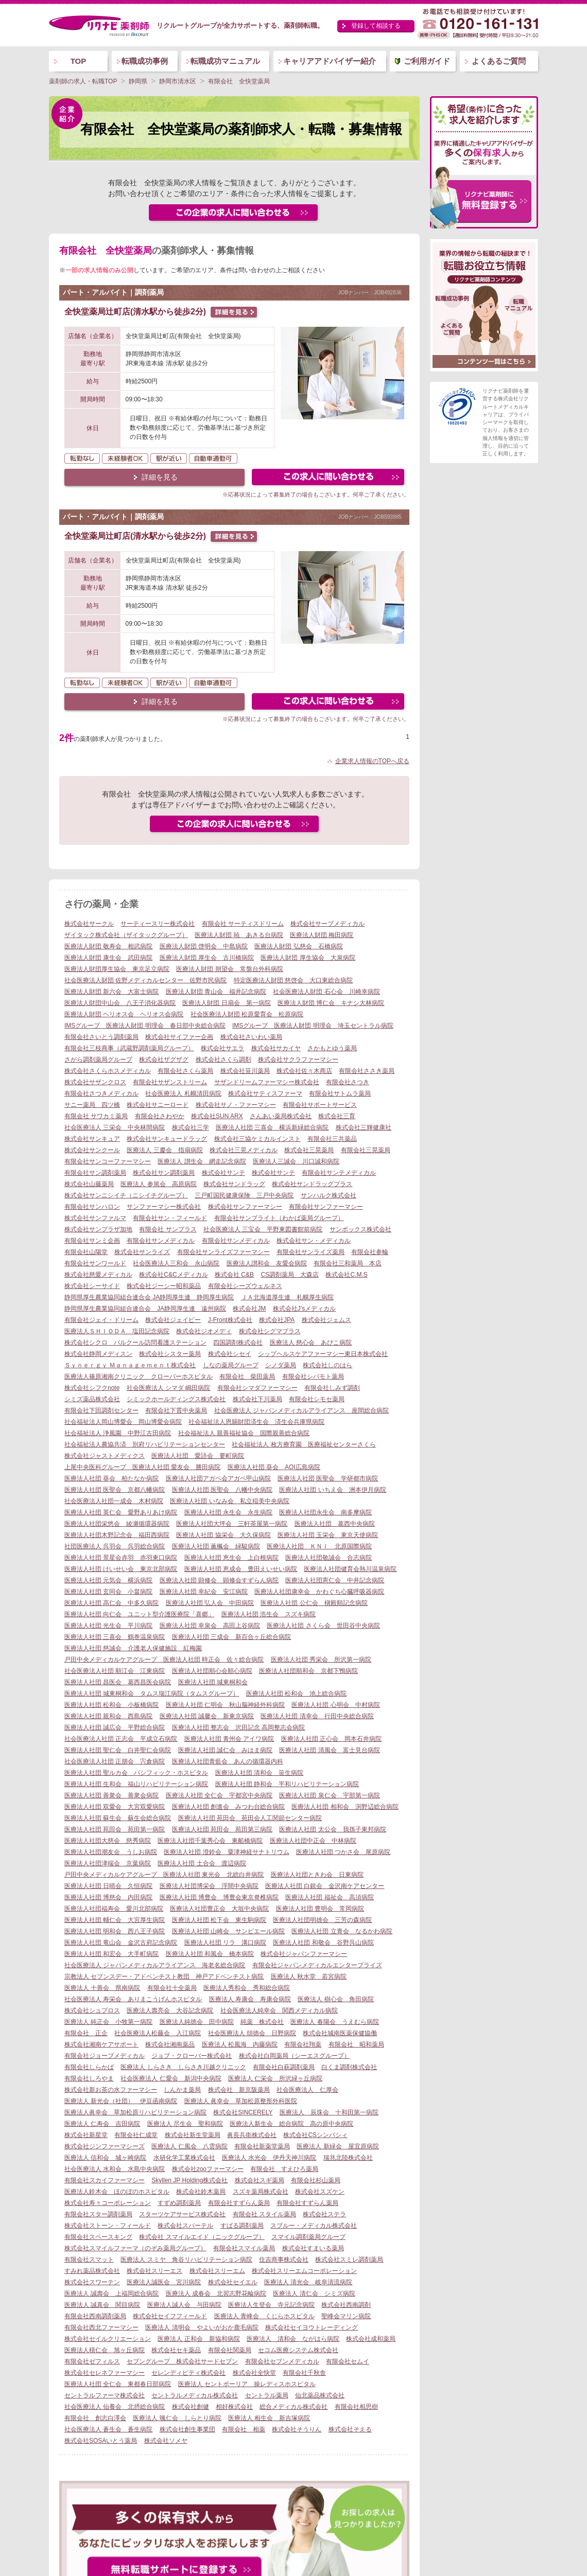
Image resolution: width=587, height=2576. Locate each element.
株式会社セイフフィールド (170, 2316)
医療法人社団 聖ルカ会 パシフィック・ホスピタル (136, 1772)
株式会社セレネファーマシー (104, 2372)
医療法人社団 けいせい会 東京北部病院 (120, 1569)
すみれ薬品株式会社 (92, 2270)
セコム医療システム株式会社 (298, 2350)
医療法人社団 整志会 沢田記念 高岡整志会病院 (238, 1727)
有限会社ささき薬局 (366, 1070)
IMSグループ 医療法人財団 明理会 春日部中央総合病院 (145, 1025)
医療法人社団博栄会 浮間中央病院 (209, 1886)
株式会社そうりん (296, 2429)
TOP (79, 61)
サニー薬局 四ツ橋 (92, 1104)
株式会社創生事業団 (187, 2429)
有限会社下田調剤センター (101, 1410)
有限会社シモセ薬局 (316, 1399)
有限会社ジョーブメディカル (104, 2055)
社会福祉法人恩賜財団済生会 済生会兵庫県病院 (256, 1421)
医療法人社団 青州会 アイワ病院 (229, 1738)
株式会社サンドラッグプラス (312, 1184)
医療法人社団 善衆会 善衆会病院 (111, 1795)
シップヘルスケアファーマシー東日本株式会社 (323, 1353)
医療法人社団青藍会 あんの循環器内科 (227, 1761)
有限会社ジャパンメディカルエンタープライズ (317, 1965)
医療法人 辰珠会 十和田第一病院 (329, 2112)
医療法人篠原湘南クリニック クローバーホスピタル (138, 1376)
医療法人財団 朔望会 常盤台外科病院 (229, 969)
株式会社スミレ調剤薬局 (349, 2259)
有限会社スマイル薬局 (244, 2248)
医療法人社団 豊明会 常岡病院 (320, 1908)
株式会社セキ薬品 (176, 2350)
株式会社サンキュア (92, 1138)
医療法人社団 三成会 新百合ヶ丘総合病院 (231, 1636)
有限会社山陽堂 (86, 1252)
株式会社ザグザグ (163, 1059)
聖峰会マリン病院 (346, 2316)
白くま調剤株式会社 (349, 2067)
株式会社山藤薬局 (89, 1184)
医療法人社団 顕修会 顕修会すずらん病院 (219, 1580)
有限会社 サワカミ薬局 (96, 1116)
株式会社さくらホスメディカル (107, 1070)
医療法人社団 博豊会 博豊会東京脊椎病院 (219, 1897)
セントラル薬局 (266, 2395)
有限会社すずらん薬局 (239, 2203)
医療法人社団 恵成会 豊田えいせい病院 (240, 1569)
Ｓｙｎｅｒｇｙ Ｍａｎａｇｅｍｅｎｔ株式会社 (130, 1365)
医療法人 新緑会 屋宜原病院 (337, 2146)
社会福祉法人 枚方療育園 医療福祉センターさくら (303, 1444)
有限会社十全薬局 (172, 1987)
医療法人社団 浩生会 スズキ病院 (268, 1614)
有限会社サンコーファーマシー (107, 1161)
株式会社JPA (277, 1320)
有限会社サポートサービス (320, 1104)
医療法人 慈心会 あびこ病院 (311, 1342)
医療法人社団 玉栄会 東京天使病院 (328, 1535)
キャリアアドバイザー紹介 (329, 61)
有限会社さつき (347, 1082)
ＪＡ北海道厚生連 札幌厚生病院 (287, 1297)
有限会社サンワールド (95, 1263)
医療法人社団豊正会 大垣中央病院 (219, 1908)
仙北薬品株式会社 (319, 2395)
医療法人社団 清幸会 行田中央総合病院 (317, 1716)
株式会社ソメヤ (165, 2440)
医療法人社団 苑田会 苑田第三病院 (222, 1829)
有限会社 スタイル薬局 (264, 2214)
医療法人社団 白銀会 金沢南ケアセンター (324, 1886)
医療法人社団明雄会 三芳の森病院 (322, 1920)
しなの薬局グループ (230, 1365)
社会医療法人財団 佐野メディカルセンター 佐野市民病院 (145, 980)
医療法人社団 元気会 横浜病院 (108, 1580)
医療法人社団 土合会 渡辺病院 (202, 1863)
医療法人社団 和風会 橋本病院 (210, 1953)
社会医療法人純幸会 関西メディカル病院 (279, 2010)
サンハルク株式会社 (328, 1195)
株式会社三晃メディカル (244, 1150)
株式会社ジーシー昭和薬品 (164, 1286)
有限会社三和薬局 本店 (348, 1263)
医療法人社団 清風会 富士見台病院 (329, 1750)
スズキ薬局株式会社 (260, 2191)
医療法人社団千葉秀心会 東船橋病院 (210, 1840)
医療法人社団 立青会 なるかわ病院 (341, 1931)
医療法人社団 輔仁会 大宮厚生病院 (114, 1920)
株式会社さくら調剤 (223, 1059)
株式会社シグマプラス (270, 1331)
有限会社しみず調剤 (332, 1387)
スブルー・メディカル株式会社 (313, 2225)
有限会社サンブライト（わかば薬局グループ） (279, 1218)
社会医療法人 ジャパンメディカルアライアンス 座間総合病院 (301, 1410)
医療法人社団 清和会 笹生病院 (259, 1772)
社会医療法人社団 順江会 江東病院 (114, 1670)
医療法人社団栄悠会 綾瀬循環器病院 (116, 1523)
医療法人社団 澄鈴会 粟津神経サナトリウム (226, 1852)
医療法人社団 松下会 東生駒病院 (219, 1920)
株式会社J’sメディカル (304, 1308)
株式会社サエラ (222, 1048)
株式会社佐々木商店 (304, 1070)
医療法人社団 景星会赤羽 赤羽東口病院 (120, 1557)
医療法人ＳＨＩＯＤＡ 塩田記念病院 (116, 1331)
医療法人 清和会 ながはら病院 (293, 2338)
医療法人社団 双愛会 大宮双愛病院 (114, 1806)
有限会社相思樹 (356, 2406)
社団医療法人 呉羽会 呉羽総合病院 (114, 1546)
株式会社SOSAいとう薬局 (100, 2440)
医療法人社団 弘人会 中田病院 (210, 1603)
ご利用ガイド (427, 61)
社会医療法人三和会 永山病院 (176, 1263)
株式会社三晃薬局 (309, 1150)
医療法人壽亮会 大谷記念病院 (170, 2010)
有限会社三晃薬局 (365, 1150)
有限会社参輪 (369, 1252)
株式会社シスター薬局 (170, 1353)
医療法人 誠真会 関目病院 (102, 2304)
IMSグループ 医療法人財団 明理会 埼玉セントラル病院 (312, 1025)
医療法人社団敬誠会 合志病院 (328, 1557)
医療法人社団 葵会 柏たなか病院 (111, 1478)
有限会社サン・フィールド (170, 1218)
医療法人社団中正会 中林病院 (313, 1840)
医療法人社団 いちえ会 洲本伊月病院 (332, 1489)
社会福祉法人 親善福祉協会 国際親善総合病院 (243, 1433)
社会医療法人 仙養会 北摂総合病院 (114, 2406)
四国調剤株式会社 (238, 1342)
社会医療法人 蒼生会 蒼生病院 (108, 2429)
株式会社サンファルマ (95, 1218)
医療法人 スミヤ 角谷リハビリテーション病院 (186, 2259)
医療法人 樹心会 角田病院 (335, 1999)
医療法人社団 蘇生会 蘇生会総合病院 (117, 1818)
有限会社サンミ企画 (92, 1240)
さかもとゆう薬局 (332, 1048)
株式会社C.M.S (346, 1274)
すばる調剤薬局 (242, 2225)
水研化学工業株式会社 (184, 2157)
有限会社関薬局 (229, 2350)
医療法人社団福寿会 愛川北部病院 (113, 1908)
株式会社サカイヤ (276, 1048)
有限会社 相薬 (243, 2429)
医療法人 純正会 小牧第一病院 (108, 2021)
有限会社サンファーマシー (326, 1206)
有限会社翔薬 (302, 2044)
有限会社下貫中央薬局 (176, 1410)
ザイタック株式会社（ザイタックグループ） (126, 935)
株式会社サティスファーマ (265, 1093)
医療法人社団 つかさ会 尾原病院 (343, 1852)
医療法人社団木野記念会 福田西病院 (116, 1535)
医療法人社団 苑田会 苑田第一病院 (114, 1829)
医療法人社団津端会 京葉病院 (107, 1863)
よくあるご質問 (499, 61)
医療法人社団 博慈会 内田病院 (108, 1897)
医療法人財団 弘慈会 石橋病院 (298, 946)
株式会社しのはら (327, 1365)
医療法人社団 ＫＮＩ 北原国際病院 (319, 1546)
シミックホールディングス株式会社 (176, 1399)
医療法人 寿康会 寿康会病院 (250, 1999)
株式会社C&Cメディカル (173, 1274)
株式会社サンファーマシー (245, 1206)
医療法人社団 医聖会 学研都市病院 (328, 1478)
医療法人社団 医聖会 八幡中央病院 (222, 1489)
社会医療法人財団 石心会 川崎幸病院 (326, 991)
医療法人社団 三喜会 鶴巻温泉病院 (114, 1636)
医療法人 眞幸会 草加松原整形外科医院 (240, 2101)
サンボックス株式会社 (360, 1229)
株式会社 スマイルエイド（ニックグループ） (201, 2236)
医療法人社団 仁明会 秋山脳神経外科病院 (225, 1704)
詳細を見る (160, 477)
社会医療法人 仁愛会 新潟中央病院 (170, 2078)
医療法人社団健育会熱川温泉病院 (350, 1569)
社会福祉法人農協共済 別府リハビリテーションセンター (144, 1444)
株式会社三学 (190, 1127)
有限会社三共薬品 (332, 1138)
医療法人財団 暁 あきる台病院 (239, 935)
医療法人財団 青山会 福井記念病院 (216, 991)
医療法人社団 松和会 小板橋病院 (111, 1704)
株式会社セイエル (232, 2282)
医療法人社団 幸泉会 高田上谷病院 (210, 1625)
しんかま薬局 (182, 2089)
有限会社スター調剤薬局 (98, 2214)
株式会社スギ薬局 (259, 2180)
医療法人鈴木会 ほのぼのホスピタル (116, 2191)
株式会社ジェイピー (173, 1320)
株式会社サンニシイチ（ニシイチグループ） (126, 1195)
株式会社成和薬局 (370, 2338)
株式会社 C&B (234, 1274)
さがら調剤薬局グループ (98, 1059)
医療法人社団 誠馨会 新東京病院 (207, 1716)
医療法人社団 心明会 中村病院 (335, 1704)
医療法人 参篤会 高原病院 (158, 1184)
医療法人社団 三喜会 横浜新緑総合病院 (272, 1127)
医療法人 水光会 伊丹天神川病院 (269, 2157)
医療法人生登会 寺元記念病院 (271, 2304)
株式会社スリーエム (217, 2270)
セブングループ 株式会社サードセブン (182, 2361)
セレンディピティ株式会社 (188, 2372)
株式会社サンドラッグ (234, 1184)
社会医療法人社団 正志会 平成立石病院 (120, 1738)
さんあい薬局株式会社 (281, 1116)
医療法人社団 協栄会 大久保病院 (223, 1535)
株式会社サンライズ (142, 1252)
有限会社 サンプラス (167, 1229)
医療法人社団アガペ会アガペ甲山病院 (218, 1478)
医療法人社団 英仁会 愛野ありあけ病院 (120, 1512)
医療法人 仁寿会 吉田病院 (102, 2123)
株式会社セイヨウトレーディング (311, 2327)
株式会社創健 (190, 2406)
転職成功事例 (145, 61)
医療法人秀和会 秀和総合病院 (246, 1987)
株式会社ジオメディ (204, 1331)
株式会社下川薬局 (257, 1399)
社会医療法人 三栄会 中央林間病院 (114, 1127)
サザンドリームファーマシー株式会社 (266, 1082)
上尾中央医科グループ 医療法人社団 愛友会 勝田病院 (142, 1467)
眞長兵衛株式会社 (252, 2135)
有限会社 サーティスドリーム (243, 923)
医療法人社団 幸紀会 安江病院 (204, 1591)
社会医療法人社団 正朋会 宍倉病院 (114, 1761)
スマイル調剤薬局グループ (308, 2236)
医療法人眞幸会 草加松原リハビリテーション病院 (135, 2112)
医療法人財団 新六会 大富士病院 (111, 991)
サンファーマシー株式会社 (164, 1206)
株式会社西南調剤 (346, 2304)
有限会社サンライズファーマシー (223, 1252)
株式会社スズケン (319, 2191)
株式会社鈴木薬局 (201, 2191)
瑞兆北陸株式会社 (348, 2157)
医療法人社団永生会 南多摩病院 (325, 1512)
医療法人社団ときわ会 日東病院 (317, 1874)
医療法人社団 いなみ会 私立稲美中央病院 (229, 1501)
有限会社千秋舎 (304, 2372)
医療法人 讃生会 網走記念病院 (202, 1161)
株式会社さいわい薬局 (251, 1036)
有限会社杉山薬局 (315, 2180)
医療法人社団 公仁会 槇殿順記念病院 (314, 1603)
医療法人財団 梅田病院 (321, 935)
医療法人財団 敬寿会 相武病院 (108, 946)
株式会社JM (249, 1308)
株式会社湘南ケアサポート (101, 2044)
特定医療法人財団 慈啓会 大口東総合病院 (293, 980)
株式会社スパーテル (185, 2225)
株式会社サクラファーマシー (298, 1059)
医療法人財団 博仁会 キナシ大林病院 (331, 1003)
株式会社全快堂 (254, 2372)
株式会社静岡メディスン (98, 1353)
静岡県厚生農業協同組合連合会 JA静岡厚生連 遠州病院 (145, 1308)
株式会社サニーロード (157, 1104)
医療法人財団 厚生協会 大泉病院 (308, 957)
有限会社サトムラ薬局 (340, 1093)
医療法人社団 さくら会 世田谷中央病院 (323, 1625)
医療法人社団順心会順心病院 (212, 1670)
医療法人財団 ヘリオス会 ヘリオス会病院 (123, 1014)
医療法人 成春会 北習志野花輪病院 (216, 2293)
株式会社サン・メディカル (314, 1240)
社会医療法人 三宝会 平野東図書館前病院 (262, 1229)
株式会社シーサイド (92, 1286)
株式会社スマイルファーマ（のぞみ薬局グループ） (135, 2248)
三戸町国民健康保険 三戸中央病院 (244, 1195)
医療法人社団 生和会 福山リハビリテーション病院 (136, 1784)
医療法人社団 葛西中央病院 (335, 1523)
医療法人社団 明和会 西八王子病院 (114, 1931)
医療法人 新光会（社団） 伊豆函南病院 (120, 2101)
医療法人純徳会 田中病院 (197, 2021)
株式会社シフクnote (91, 1387)
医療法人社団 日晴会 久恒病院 (108, 1886)
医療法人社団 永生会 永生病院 (228, 1512)
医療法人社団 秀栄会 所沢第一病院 (321, 1659)
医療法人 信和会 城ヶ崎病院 (105, 2157)
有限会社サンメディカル (161, 1240)
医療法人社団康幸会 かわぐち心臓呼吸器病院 (319, 1591)
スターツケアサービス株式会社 (182, 2214)
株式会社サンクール (92, 1150)
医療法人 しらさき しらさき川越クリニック (183, 2067)
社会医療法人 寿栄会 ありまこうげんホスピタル (133, 1999)
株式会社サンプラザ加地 (98, 1229)
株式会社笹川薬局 (245, 1070)
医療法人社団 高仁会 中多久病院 (111, 1603)
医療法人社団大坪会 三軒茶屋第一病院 (231, 1523)
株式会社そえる (350, 2429)
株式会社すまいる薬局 (313, 2248)
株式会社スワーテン (92, 2282)
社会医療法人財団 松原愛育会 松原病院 (247, 1014)
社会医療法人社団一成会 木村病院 (113, 1501)
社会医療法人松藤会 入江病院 (157, 2033)
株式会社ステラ (324, 2214)
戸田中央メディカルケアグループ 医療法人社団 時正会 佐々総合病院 (164, 1659)
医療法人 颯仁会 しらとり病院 (177, 2418)
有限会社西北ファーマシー (101, 2327)
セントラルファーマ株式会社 (104, 2395)
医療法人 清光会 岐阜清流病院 (308, 2282)
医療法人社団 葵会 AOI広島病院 (274, 1467)
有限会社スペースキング (98, 2236)
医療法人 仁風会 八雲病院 (189, 2146)
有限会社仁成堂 (136, 2135)
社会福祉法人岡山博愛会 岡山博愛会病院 (123, 1421)
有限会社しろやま (89, 2078)
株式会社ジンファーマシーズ (104, 2146)
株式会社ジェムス (326, 1320)
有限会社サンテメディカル (339, 1172)
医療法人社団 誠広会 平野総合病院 (114, 1727)
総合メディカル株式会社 (293, 2406)
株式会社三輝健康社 (363, 1127)
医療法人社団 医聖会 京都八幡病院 (114, 1489)
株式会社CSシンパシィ (315, 2135)
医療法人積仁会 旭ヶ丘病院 (104, 2350)
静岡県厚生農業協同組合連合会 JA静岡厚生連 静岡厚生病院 (149, 1297)
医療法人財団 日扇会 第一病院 (226, 1003)
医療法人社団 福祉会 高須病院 (329, 1897)
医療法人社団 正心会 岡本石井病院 (331, 1738)
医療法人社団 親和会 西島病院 (108, 1716)
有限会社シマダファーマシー (257, 1387)
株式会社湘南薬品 (170, 2044)
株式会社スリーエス (154, 2270)
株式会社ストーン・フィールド (107, 2225)
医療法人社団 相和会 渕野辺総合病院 (344, 1806)
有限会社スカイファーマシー (104, 2180)
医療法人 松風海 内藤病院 (240, 2044)
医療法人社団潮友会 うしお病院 (110, 1852)
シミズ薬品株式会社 (92, 1399)
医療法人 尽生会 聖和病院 (185, 2123)
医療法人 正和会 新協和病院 (198, 2338)
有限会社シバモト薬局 (313, 1376)
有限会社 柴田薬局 (247, 1376)
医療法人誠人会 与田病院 (184, 2304)
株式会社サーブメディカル (327, 923)
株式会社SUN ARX (217, 1116)
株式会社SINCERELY (242, 2112)
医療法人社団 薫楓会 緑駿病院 (216, 1546)
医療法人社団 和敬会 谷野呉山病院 (323, 1942)
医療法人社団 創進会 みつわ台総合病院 (228, 1806)
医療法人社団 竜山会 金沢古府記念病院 (120, 1942)
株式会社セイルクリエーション (107, 2338)
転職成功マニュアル (225, 61)
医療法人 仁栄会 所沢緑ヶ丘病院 (275, 2078)
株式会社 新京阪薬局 (239, 2089)
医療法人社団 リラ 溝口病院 (225, 1942)
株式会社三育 (336, 1116)
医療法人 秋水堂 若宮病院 (309, 1976)
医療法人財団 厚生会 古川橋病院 (207, 957)
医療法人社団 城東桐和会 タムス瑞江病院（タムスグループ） (151, 1693)
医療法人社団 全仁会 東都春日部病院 (117, 2384)
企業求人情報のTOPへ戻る (372, 761)
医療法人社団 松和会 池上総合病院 (296, 1693)
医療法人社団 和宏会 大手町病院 (111, 1953)
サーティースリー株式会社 (157, 923)
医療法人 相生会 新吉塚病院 (269, 2418)
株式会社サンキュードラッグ (167, 1138)
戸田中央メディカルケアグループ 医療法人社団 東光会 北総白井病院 (164, 1874)
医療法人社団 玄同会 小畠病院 (108, 1591)
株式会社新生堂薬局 (192, 2135)
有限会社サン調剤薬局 (95, 1172)
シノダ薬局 (280, 1365)
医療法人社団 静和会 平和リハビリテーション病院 (287, 1784)
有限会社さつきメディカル (101, 1093)
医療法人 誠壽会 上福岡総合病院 (111, 2293)
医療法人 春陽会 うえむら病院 (334, 2021)
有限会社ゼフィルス (92, 2361)
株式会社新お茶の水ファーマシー (110, 2089)
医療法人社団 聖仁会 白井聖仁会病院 (117, 1750)
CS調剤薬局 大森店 (290, 1274)
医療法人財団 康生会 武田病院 (108, 957)
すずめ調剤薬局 (179, 2203)
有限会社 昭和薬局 (356, 2044)
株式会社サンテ (223, 1172)
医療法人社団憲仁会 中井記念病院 (334, 1580)
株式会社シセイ (229, 1353)
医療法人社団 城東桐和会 (213, 1682)
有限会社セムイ (347, 2361)
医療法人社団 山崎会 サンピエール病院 (228, 1931)
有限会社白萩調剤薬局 (284, 2067)
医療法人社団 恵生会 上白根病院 (231, 1557)
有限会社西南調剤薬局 (95, 2316)
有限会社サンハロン (92, 1206)
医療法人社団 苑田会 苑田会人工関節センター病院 (250, 1818)
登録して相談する (376, 25)
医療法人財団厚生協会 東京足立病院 (116, 969)
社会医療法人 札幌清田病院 (183, 1093)
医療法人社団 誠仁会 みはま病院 (225, 1750)
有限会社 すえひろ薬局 (284, 2169)
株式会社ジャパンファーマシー (304, 1953)
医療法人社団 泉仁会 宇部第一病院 (329, 1795)
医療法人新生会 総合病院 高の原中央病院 (291, 2123)
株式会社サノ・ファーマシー (236, 1104)
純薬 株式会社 (262, 2021)
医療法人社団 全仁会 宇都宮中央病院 (219, 1795)
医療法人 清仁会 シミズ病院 (314, 2293)
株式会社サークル (89, 923)
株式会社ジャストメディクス (104, 1455)
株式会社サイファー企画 (179, 1036)
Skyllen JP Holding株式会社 (189, 2180)
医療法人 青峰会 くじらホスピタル (264, 2316)
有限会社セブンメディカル (282, 2361)
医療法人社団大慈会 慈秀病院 (107, 1840)
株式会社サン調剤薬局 (164, 1172)
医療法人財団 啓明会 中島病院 (204, 946)
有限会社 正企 (86, 2033)
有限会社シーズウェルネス (245, 1286)
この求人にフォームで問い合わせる (329, 478)
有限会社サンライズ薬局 (310, 1252)
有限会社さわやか (159, 1116)
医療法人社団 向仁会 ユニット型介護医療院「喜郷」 (139, 1614)
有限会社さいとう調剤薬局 (101, 1036)
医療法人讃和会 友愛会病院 (267, 1263)
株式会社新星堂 (86, 2135)
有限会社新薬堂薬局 (262, 2146)
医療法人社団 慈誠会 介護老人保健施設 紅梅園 (133, 1648)
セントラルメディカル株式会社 (194, 2395)
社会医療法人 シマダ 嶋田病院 (169, 1387)
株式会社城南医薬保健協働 (340, 2033)
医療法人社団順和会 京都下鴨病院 (308, 1670)
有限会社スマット (89, 2259)
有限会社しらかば (89, 2067)
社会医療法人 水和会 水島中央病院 (114, 2169)
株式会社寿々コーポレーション (107, 2203)
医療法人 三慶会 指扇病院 (164, 1150)
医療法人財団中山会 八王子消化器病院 (120, 1003)
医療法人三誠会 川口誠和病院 (296, 1161)
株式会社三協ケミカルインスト (257, 1138)
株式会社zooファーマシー (208, 2169)
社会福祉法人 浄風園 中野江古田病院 (117, 1433)
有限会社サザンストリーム (170, 1082)
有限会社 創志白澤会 (95, 2418)
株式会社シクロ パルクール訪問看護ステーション (135, 1342)
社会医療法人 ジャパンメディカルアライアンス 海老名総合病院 (154, 1965)
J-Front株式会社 (230, 1320)
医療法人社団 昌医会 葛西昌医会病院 (117, 1682)
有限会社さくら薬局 (185, 1070)
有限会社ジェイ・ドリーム (101, 1320)
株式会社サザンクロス (95, 1082)
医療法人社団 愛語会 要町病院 (197, 1455)
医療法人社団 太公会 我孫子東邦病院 (332, 1829)
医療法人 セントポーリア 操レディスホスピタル (247, 2384)
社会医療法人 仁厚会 (307, 2089)
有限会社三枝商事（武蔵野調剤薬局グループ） (129, 1048)
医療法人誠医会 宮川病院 (164, 2282)
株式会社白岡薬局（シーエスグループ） (294, 2055)
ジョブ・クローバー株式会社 (191, 2055)
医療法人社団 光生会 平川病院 (108, 1625)
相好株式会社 (234, 2406)
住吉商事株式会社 (283, 2259)
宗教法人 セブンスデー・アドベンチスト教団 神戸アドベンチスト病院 (164, 1976)
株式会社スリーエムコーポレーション (304, 2270)
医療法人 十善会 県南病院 (102, 1987)
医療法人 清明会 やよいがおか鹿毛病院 (201, 2327)
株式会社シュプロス (92, 2010)
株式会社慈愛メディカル (98, 1274)
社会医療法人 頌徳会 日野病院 (252, 2033)
